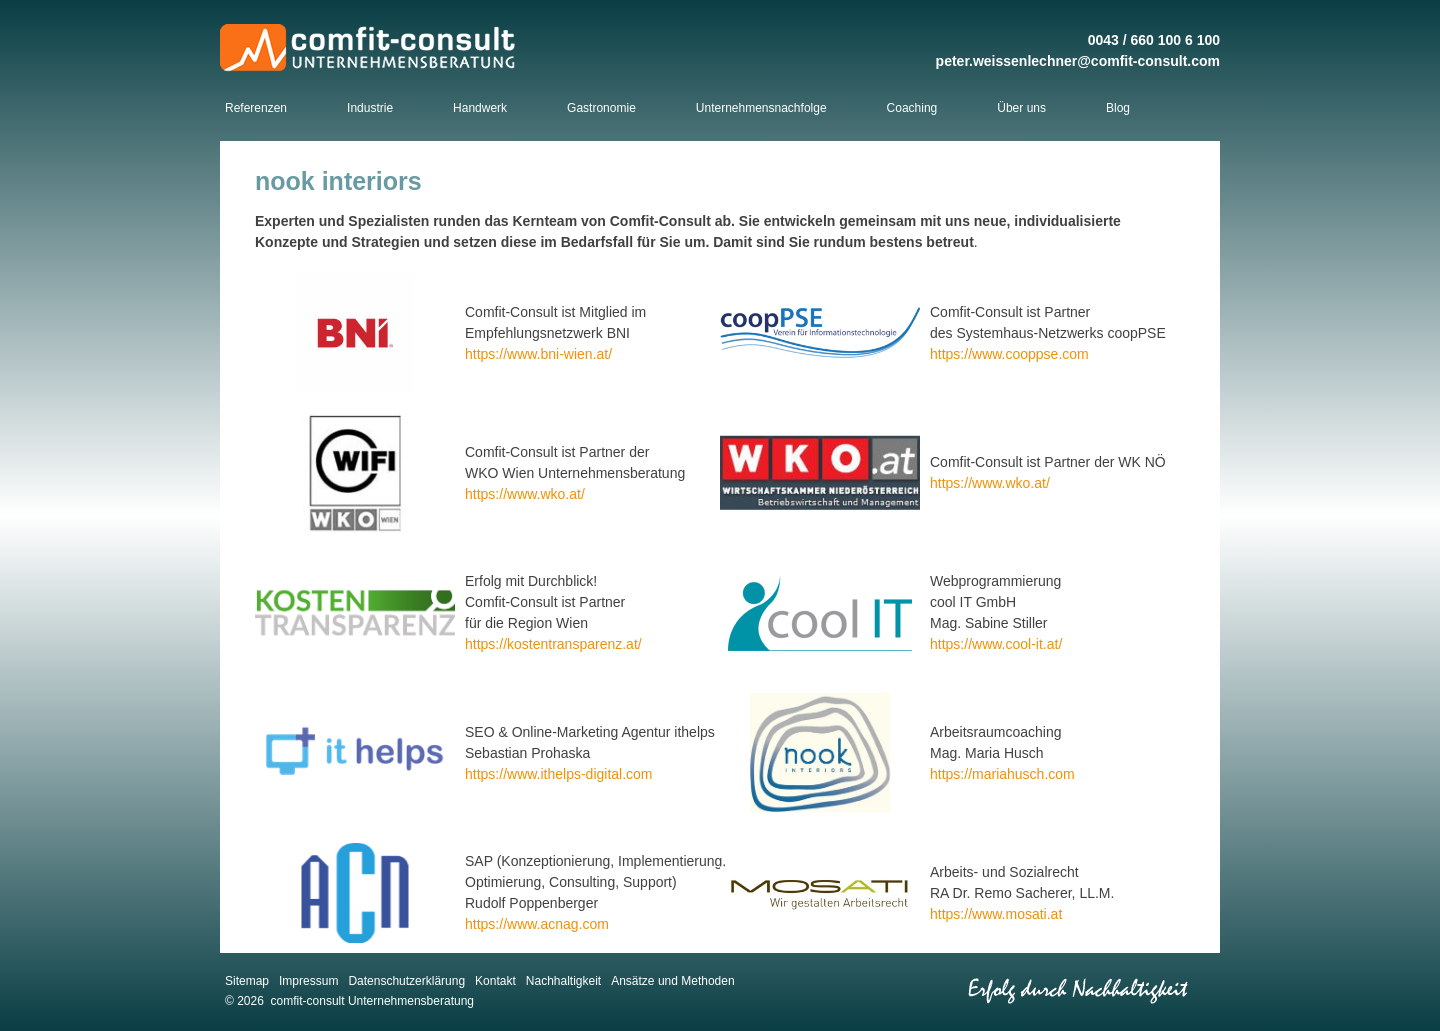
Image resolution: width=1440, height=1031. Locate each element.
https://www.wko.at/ (525, 494)
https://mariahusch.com (1002, 774)
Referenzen (256, 108)
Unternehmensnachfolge (761, 108)
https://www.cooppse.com (1009, 354)
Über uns (1021, 108)
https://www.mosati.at (996, 914)
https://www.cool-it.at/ (996, 644)
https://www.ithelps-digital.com (559, 774)
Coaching (912, 108)
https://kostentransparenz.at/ (553, 644)
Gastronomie (601, 108)
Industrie (370, 108)
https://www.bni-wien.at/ (538, 354)
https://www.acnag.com (537, 924)
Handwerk (480, 108)
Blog (1118, 108)
